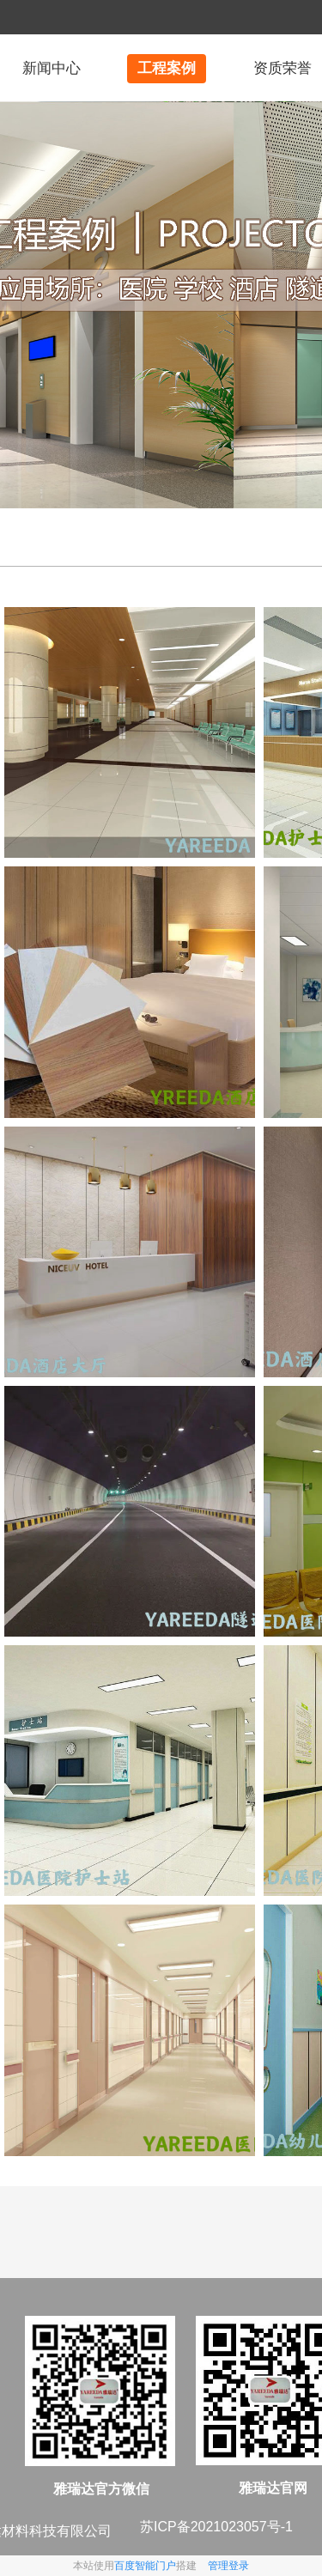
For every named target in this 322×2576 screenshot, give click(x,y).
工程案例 (166, 68)
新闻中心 (51, 68)
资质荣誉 (282, 68)
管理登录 (228, 2566)
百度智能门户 (145, 2566)
